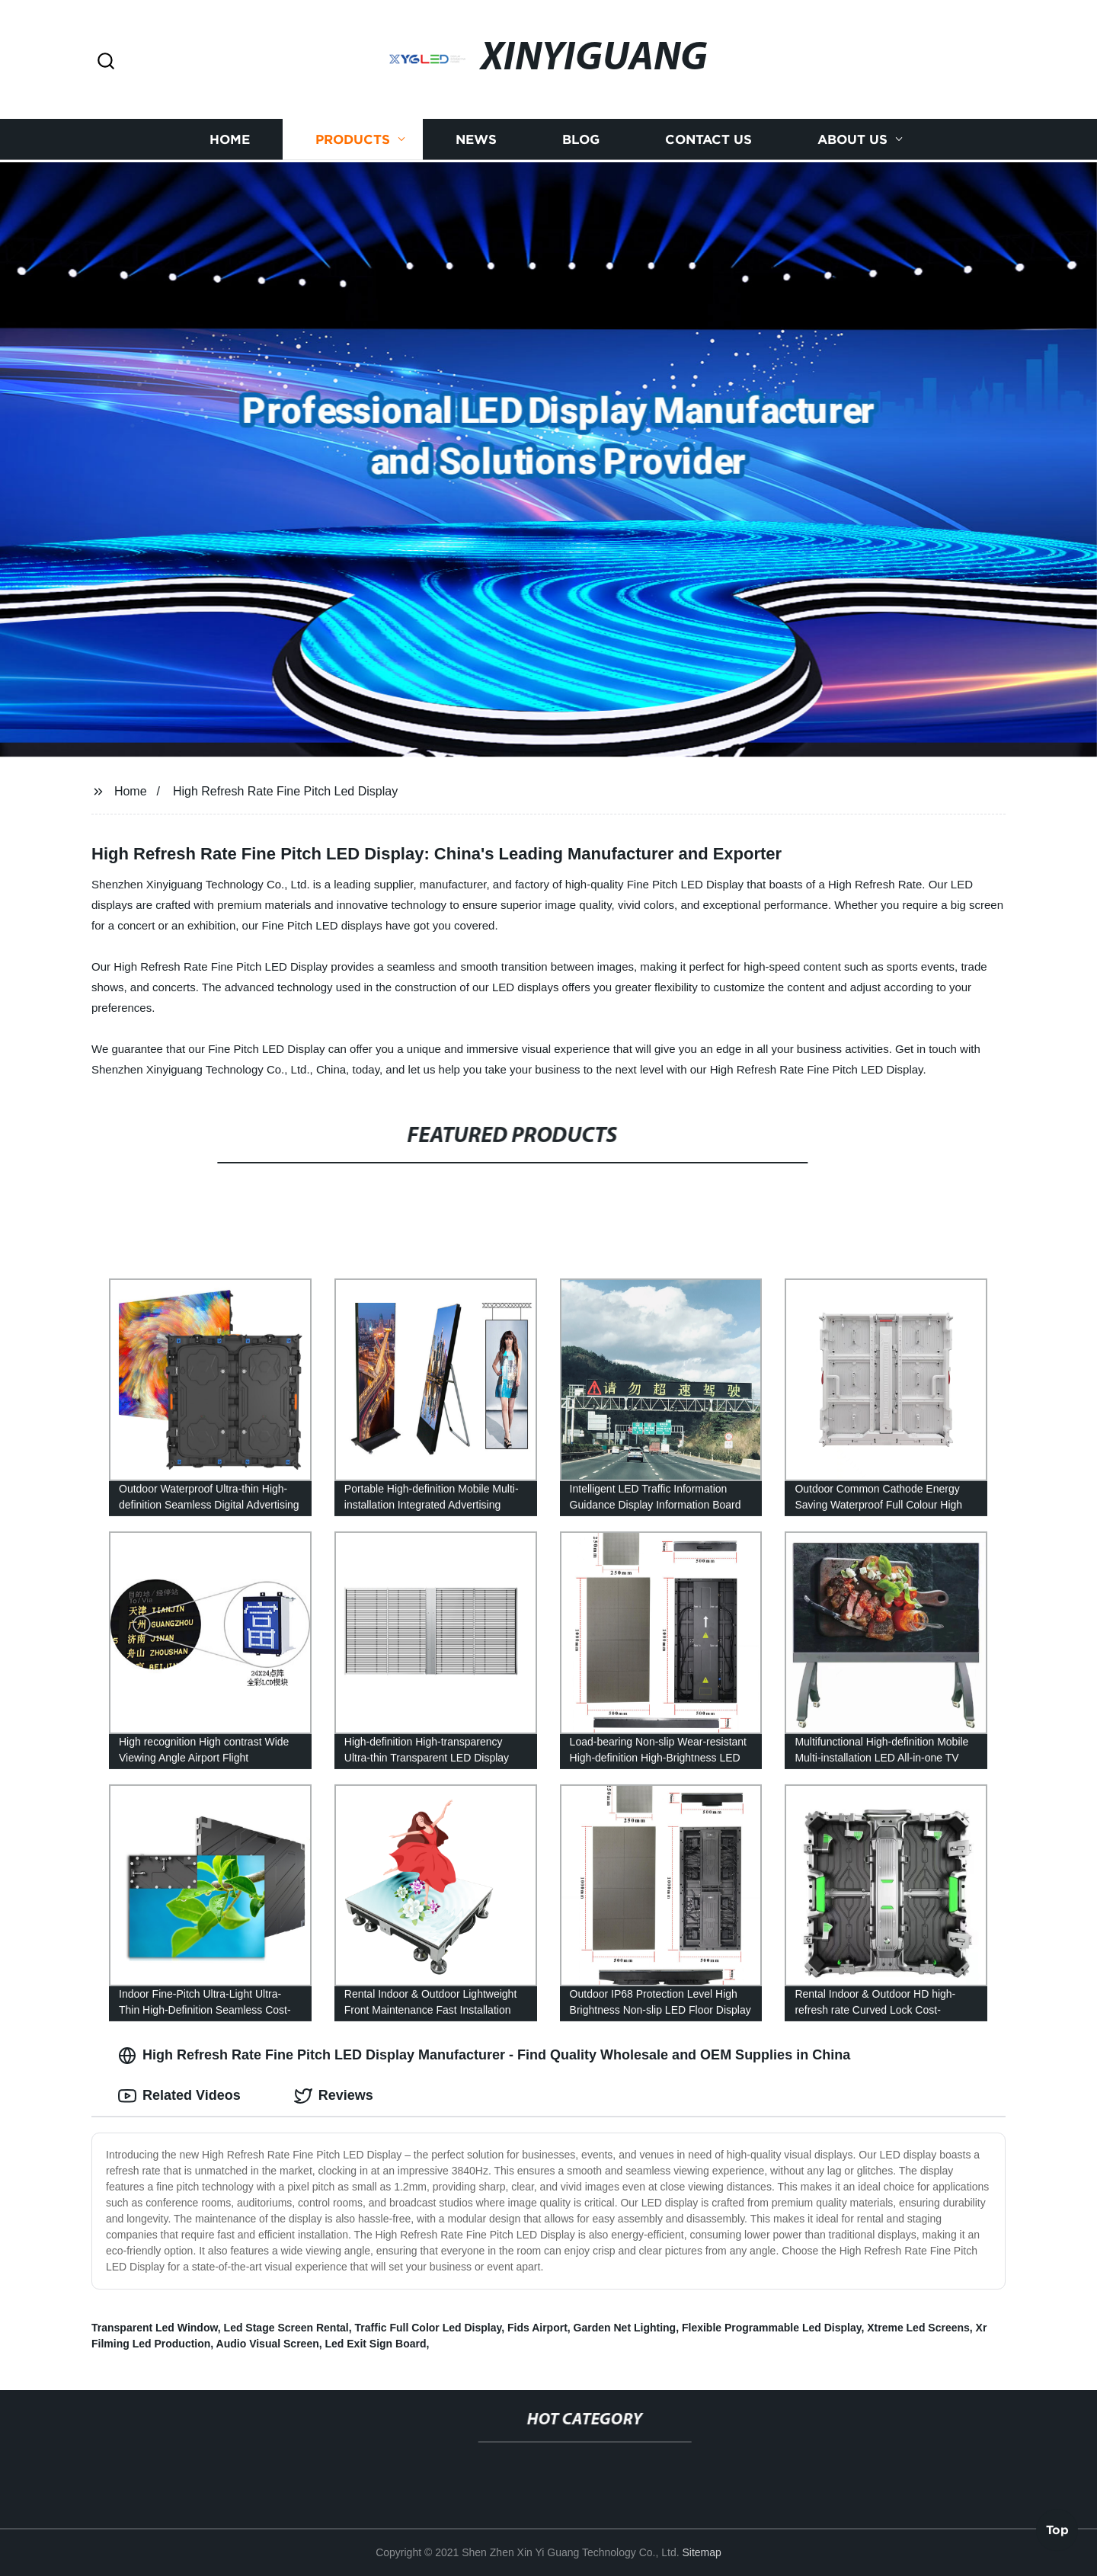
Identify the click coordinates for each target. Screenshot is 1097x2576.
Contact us (708, 138)
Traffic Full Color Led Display (428, 2328)
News (476, 138)
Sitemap (701, 2552)
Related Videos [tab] (179, 2096)
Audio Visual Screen (267, 2344)
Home (229, 138)
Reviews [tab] (333, 2096)
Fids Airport (537, 2328)
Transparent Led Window (154, 2328)
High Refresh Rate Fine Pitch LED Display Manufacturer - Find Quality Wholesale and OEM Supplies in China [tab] (484, 2055)
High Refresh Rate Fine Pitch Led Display (285, 791)
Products (352, 138)
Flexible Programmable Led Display (771, 2328)
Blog (581, 138)
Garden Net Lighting (625, 2328)
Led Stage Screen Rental (286, 2328)
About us (852, 138)
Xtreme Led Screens (918, 2328)
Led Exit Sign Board (376, 2344)
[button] (105, 62)
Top (1057, 2535)
